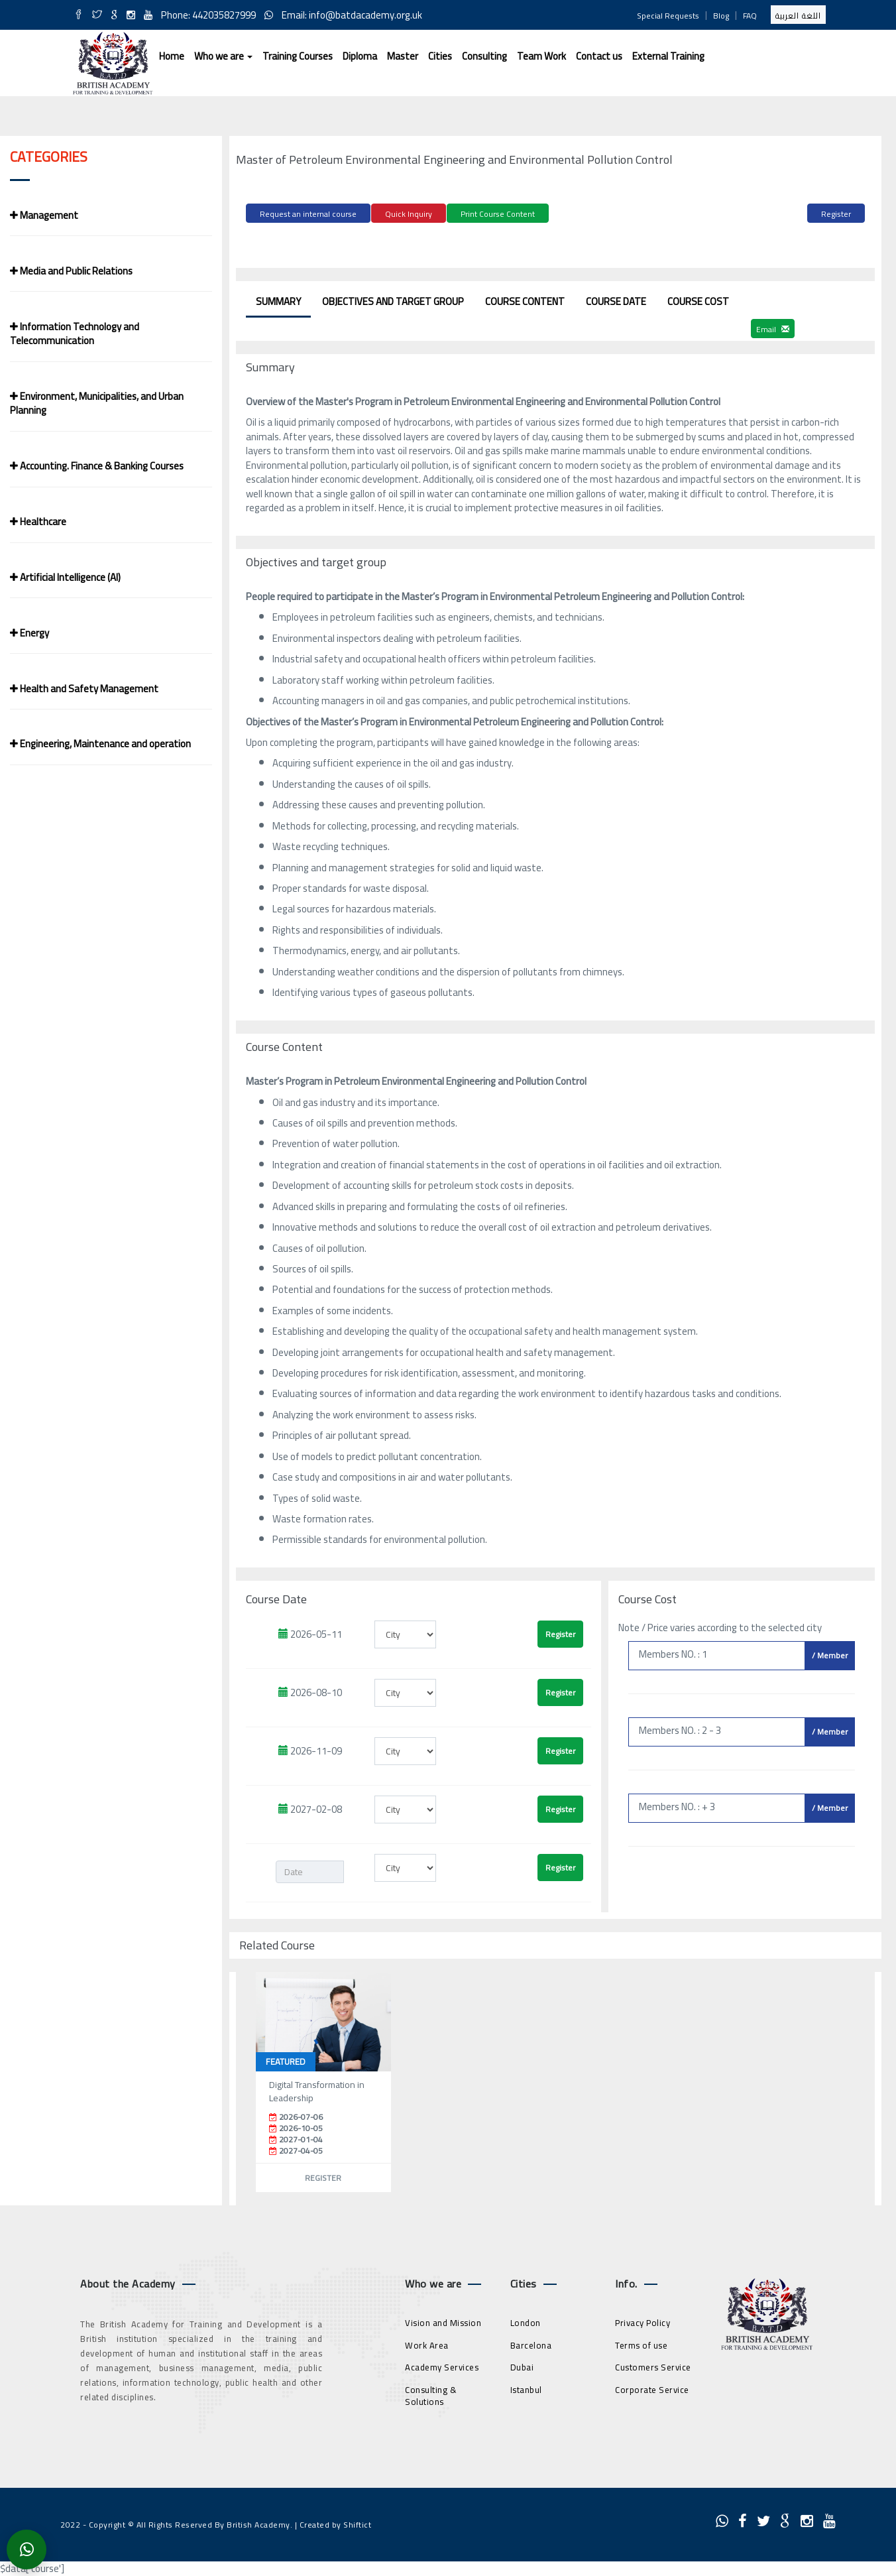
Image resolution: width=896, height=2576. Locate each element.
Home (171, 56)
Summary (278, 299)
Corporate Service (652, 2387)
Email (772, 327)
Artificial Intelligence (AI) (65, 577)
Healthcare (38, 521)
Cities (440, 56)
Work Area (427, 2343)
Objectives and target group (393, 299)
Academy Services (441, 2365)
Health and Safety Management (84, 688)
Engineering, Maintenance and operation (100, 743)
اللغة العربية (798, 15)
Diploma (360, 56)
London (525, 2321)
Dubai (522, 2365)
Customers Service (653, 2365)
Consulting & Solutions (431, 2393)
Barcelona (531, 2343)
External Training (668, 56)
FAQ (750, 15)
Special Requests (668, 15)
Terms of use (641, 2343)
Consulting (484, 56)
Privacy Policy (642, 2321)
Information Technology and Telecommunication (74, 333)
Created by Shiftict (336, 2522)
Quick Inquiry (408, 213)
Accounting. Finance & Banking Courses (97, 465)
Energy (29, 633)
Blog (721, 15)
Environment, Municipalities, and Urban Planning (97, 403)
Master (402, 56)
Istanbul (526, 2387)
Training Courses (297, 56)
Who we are (223, 56)
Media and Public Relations (71, 270)
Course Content (525, 299)
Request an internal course (308, 213)
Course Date (616, 299)
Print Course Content (498, 213)
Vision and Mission (443, 2321)
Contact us (599, 56)
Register (836, 213)
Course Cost (698, 299)
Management (44, 215)
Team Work (541, 56)
